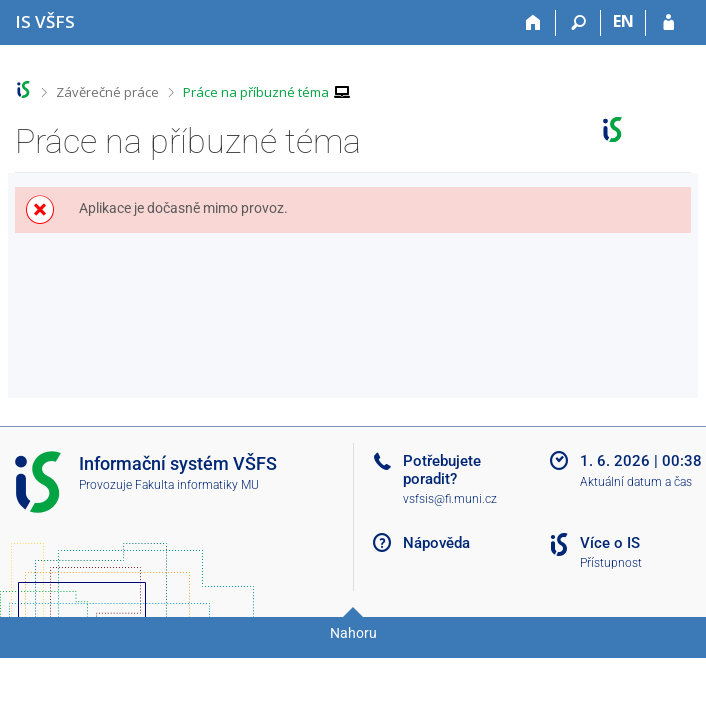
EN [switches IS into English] (623, 21)
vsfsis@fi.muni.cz (450, 499)
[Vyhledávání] (578, 23)
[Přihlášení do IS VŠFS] (668, 23)
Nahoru (353, 633)
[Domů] (533, 23)
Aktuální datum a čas (636, 482)
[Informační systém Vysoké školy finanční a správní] (45, 21)
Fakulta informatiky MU (197, 485)
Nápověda (436, 543)
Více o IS (610, 543)
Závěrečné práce (107, 92)
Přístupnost (611, 563)
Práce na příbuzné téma (256, 92)
